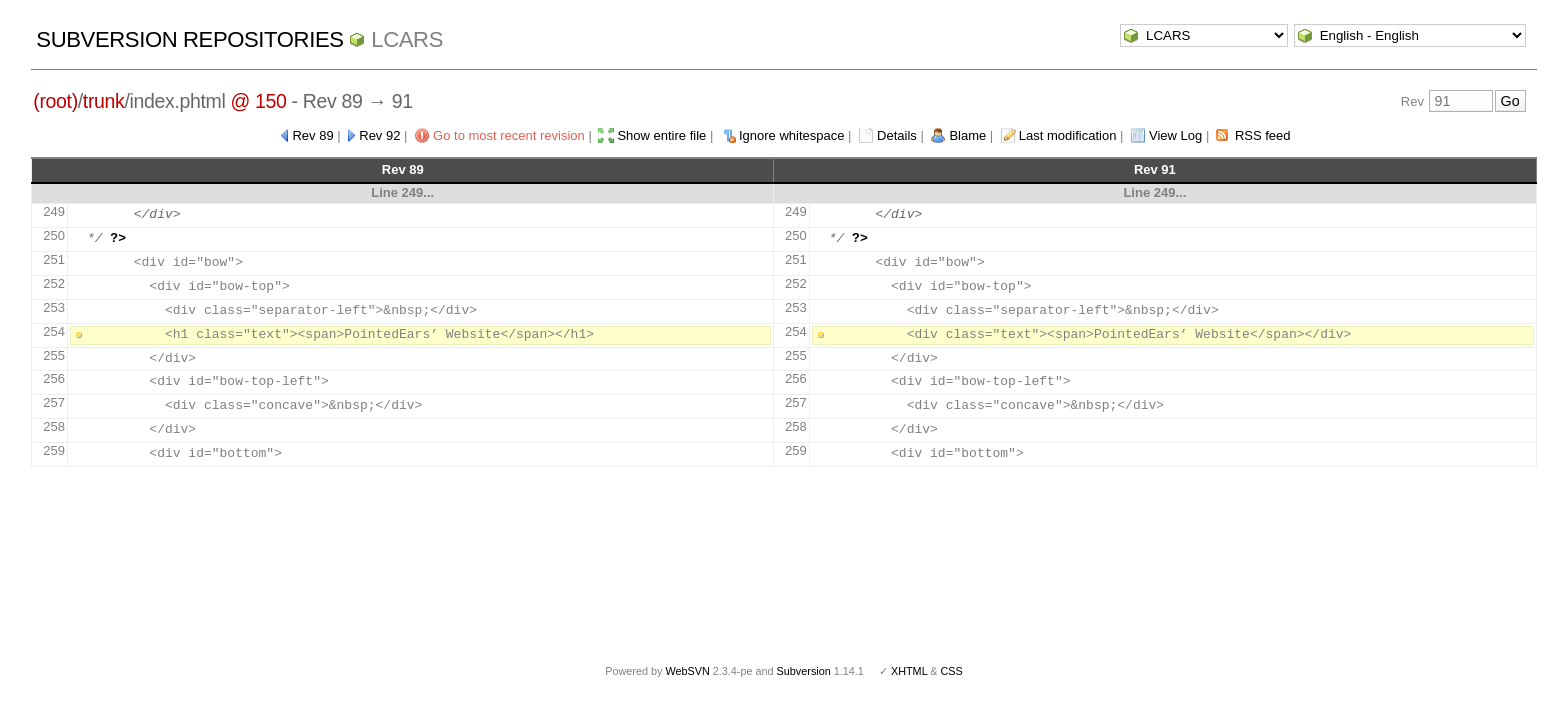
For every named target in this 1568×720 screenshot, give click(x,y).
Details (897, 135)
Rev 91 (1155, 169)
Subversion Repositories (189, 39)
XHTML (909, 671)
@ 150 (258, 101)
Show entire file (661, 135)
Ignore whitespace (792, 135)
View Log (1175, 135)
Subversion (804, 671)
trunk (104, 101)
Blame (967, 135)
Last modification (1068, 135)
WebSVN (687, 671)
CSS (952, 671)
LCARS (407, 39)
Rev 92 (379, 135)
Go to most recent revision (509, 135)
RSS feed (1263, 135)
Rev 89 (312, 135)
